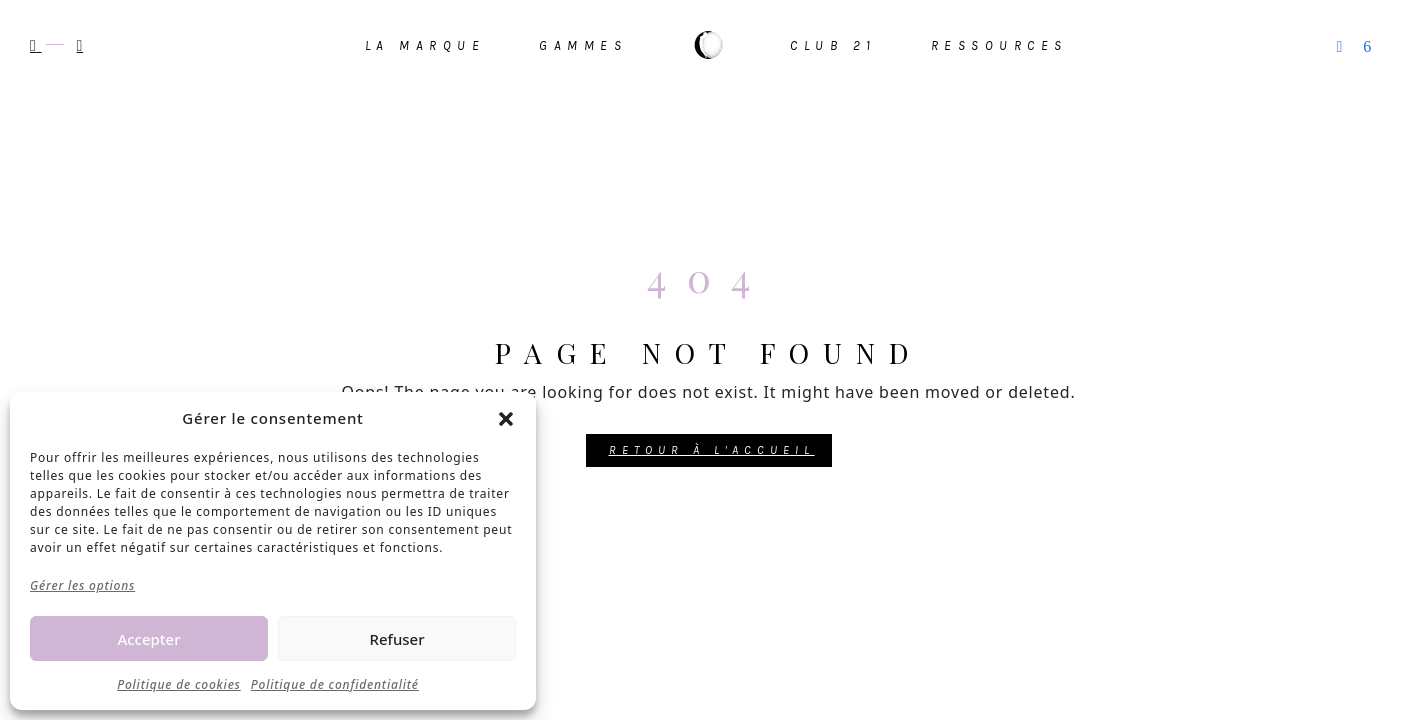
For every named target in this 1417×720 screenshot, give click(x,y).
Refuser (396, 639)
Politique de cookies (179, 684)
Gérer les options (82, 585)
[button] (506, 418)
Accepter (148, 639)
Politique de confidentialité (335, 684)
